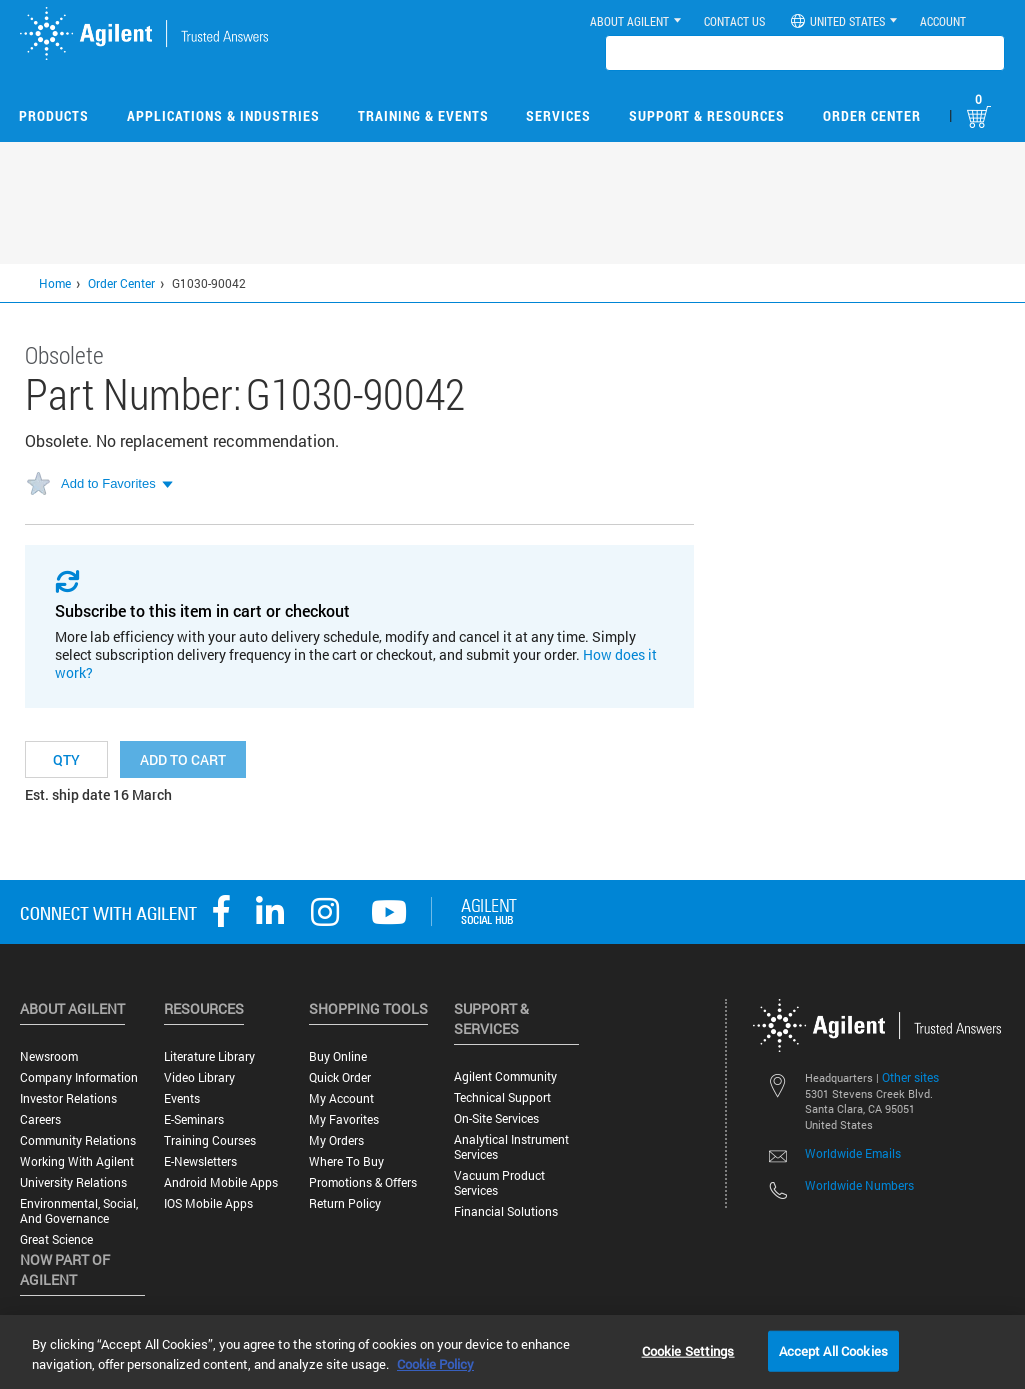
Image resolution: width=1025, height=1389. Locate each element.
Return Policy (345, 1203)
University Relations (73, 1182)
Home (55, 283)
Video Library (199, 1077)
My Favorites (344, 1119)
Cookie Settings (688, 1350)
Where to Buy (346, 1161)
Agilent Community (505, 1076)
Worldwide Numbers (859, 1185)
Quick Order (340, 1077)
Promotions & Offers (363, 1182)
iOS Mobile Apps (208, 1203)
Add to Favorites (108, 483)
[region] (512, 1352)
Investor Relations (68, 1098)
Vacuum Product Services (499, 1183)
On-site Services (496, 1118)
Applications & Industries (223, 115)
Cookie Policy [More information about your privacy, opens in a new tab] (435, 1364)
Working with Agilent (77, 1161)
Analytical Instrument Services (511, 1147)
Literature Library (209, 1056)
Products (54, 115)
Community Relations (78, 1140)
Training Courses (210, 1140)
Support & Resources (707, 115)
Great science (56, 1239)
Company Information (79, 1077)
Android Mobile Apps (221, 1182)
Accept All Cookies (833, 1350)
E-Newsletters (200, 1161)
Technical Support (502, 1097)
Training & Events (423, 115)
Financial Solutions (506, 1211)
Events (182, 1098)
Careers (40, 1119)
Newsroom (49, 1056)
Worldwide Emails (853, 1153)
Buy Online (338, 1056)
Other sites (910, 1077)
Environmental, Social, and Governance (79, 1211)
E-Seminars (194, 1119)
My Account (341, 1098)
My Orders (336, 1140)
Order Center (872, 115)
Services (558, 115)
